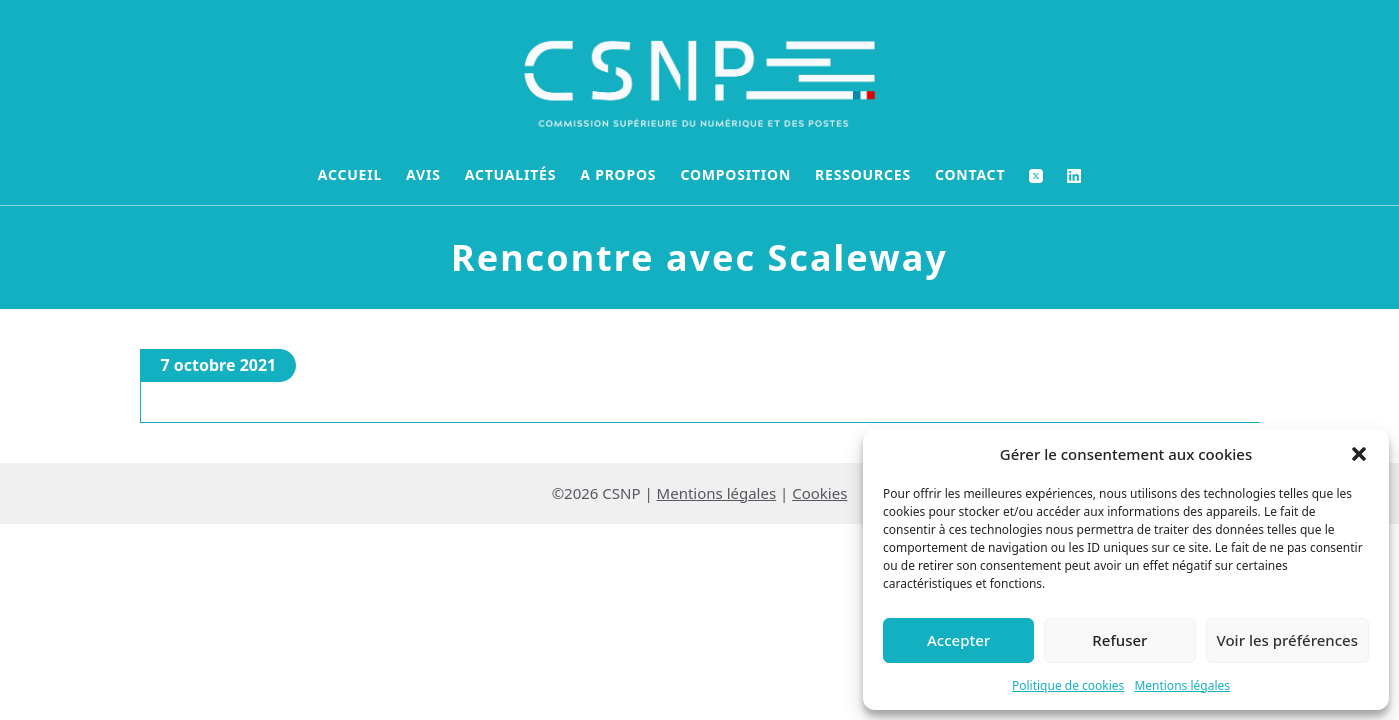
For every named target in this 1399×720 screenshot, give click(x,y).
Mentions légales (1182, 685)
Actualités (511, 174)
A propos (618, 174)
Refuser (1119, 640)
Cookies (819, 493)
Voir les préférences (1287, 640)
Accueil (350, 174)
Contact (970, 174)
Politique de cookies (1068, 685)
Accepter (958, 640)
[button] (1359, 454)
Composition (735, 174)
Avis (423, 174)
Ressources (863, 174)
